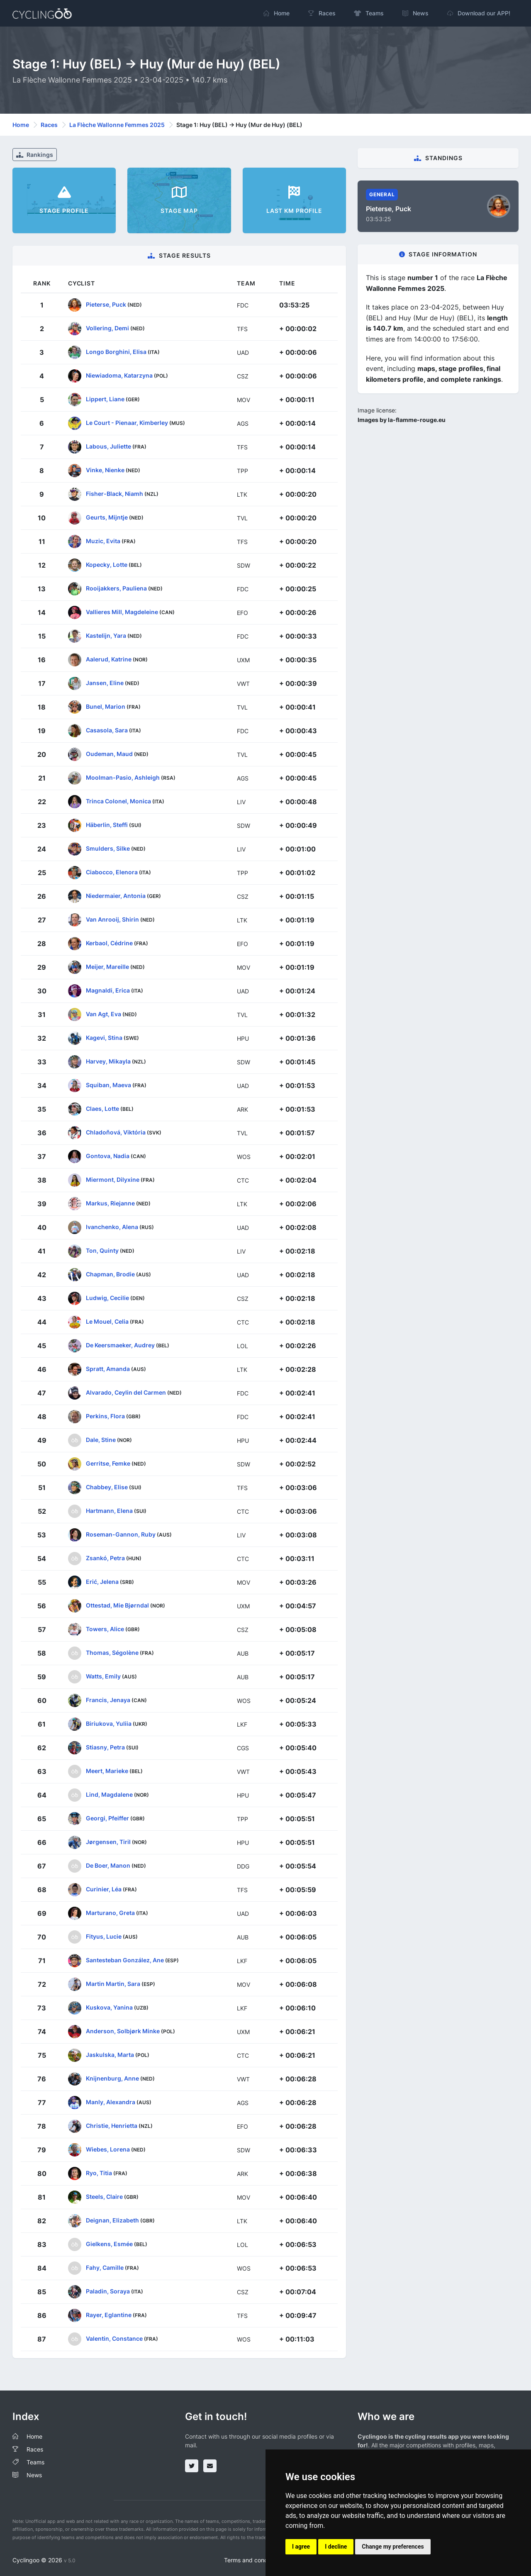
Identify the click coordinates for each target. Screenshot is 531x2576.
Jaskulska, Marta (110, 2054)
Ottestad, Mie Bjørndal (117, 1605)
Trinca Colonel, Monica (118, 801)
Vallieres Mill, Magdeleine (122, 611)
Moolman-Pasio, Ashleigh (123, 777)
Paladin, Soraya (108, 2291)
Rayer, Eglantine (109, 2314)
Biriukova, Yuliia (109, 1723)
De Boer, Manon (108, 1865)
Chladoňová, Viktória (116, 1132)
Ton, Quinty (102, 1250)
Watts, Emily (103, 1676)
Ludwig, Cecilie (107, 1297)
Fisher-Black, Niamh (114, 493)
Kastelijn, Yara (106, 635)
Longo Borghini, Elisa (116, 351)
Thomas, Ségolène (112, 1652)
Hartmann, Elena (109, 1510)
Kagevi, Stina (104, 1037)
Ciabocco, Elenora (112, 872)
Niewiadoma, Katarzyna (119, 375)
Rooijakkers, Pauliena (116, 588)
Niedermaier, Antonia (116, 895)
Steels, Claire (104, 2196)
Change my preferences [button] (393, 2546)
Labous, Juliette (108, 446)
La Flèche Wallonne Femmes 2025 (117, 124)
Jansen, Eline (105, 682)
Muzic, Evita (103, 540)
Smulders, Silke (108, 848)
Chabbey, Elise (107, 1486)
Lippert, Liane (105, 398)
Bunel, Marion (105, 706)
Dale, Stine (101, 1439)
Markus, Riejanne (110, 1203)
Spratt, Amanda (108, 1368)
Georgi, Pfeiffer (107, 1818)
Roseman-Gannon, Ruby (121, 1534)
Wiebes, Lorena (108, 2149)
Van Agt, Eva (103, 1013)
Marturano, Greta (110, 1912)
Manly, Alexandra (110, 2101)
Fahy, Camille (105, 2267)
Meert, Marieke (107, 1770)
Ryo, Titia (99, 2172)
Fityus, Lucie (104, 1936)
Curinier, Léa (104, 1889)
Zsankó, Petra (105, 1557)
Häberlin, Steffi (107, 824)
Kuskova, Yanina (109, 2007)
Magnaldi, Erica (108, 990)
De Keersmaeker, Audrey (120, 1345)
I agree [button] (301, 2546)
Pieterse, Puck (106, 304)
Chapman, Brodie (110, 1274)
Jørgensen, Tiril (108, 1841)
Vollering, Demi (107, 328)
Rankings (34, 154)
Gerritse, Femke (108, 1463)
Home (20, 124)
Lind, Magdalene (109, 1794)
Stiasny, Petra (105, 1747)
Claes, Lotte (102, 1108)
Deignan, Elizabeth (112, 2220)
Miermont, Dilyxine (112, 1179)
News (34, 2474)
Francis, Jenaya (108, 1699)
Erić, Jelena (102, 1581)
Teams (35, 2462)
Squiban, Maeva (108, 1084)
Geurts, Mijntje (107, 517)
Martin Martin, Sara (113, 1983)
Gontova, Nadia (107, 1155)
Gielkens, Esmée (109, 2243)
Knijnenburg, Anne (112, 2078)
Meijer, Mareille (107, 966)
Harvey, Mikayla (108, 1061)
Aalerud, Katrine (109, 659)
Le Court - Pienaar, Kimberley (127, 422)
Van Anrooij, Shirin (112, 919)
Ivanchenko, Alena (112, 1226)
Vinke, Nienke (105, 469)
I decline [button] (336, 2546)
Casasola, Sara (107, 730)
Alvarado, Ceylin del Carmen (126, 1392)
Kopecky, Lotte (106, 564)
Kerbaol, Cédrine (109, 942)
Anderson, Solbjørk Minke (123, 2030)
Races (49, 124)
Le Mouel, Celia (107, 1321)
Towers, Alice (105, 1628)
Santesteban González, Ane (125, 1960)
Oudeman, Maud (109, 753)
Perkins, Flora (105, 1416)
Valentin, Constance (114, 2338)
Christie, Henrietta (111, 2125)
